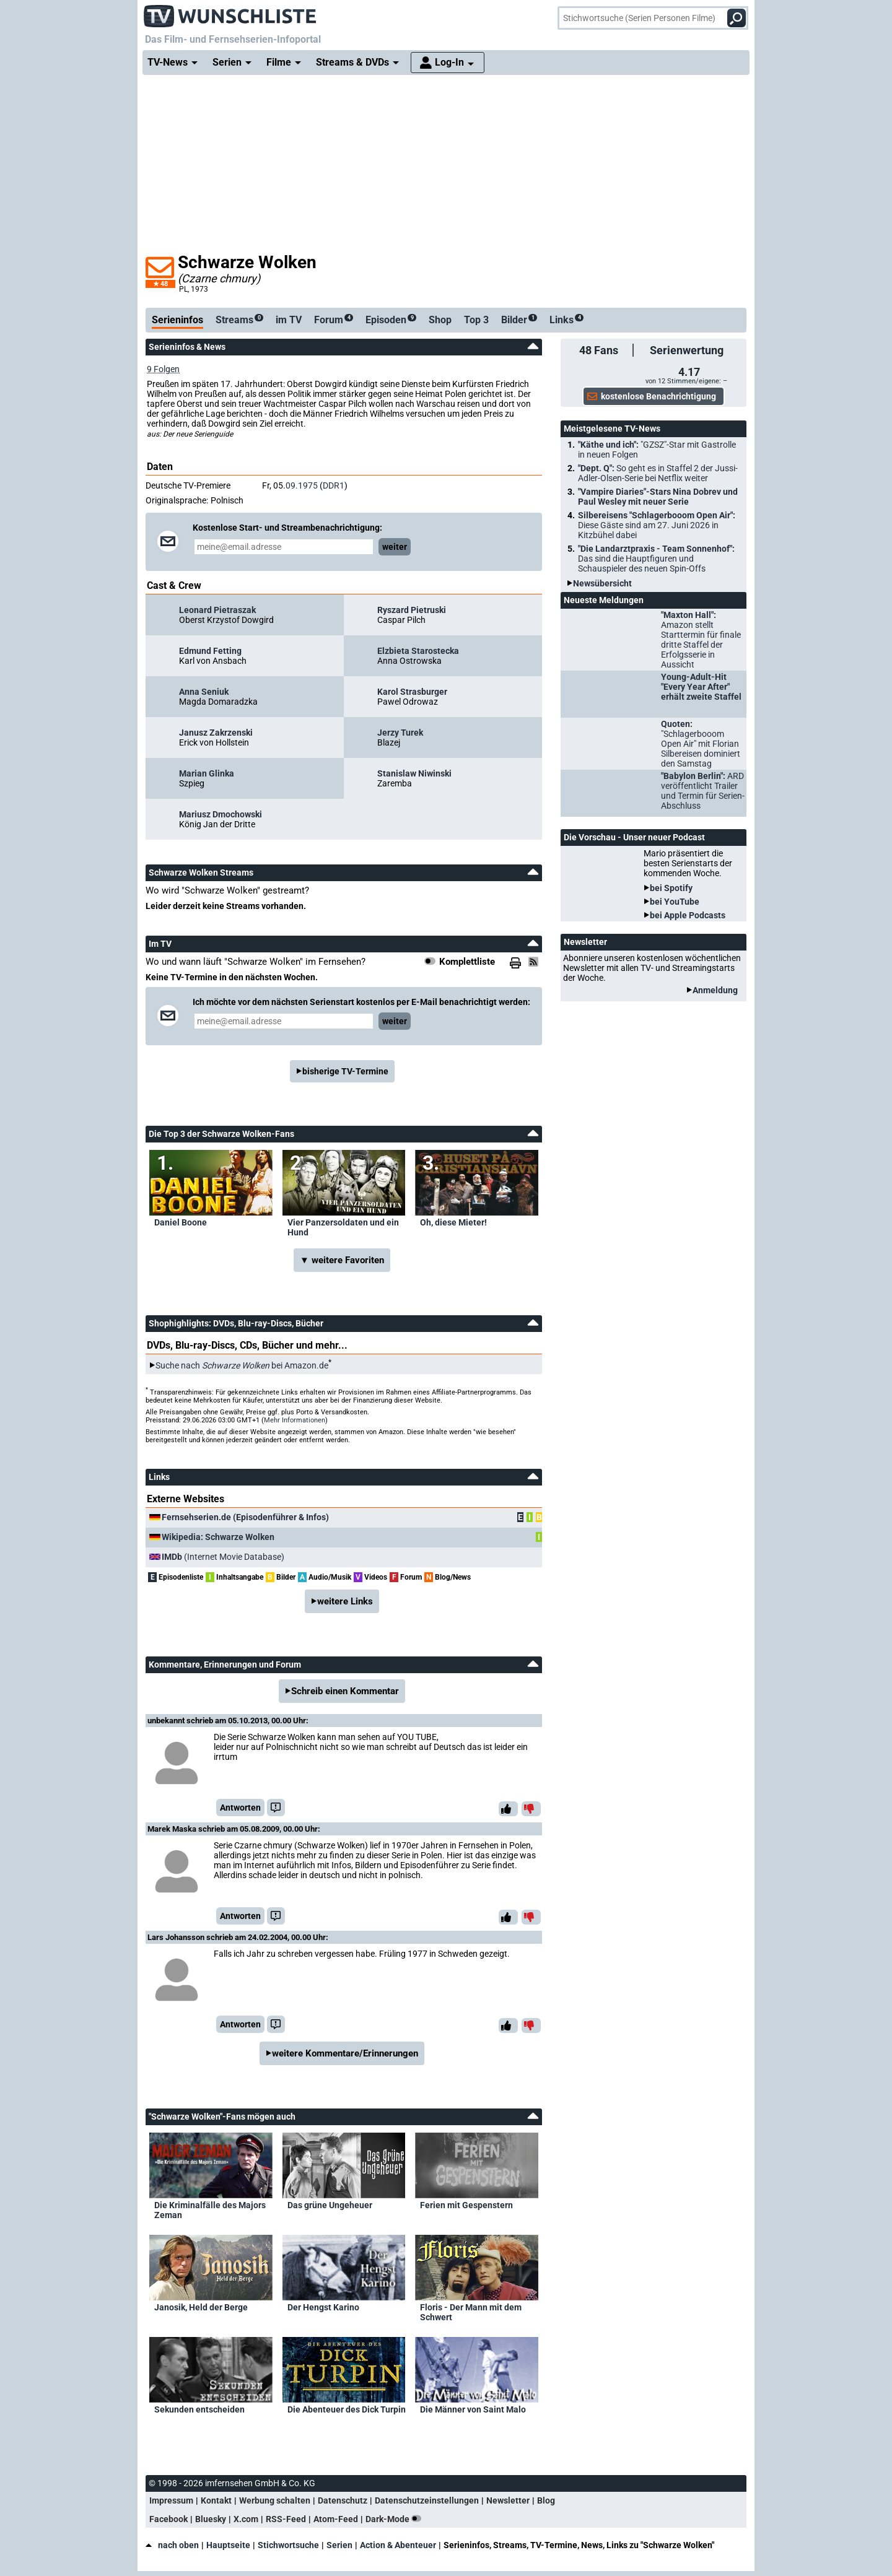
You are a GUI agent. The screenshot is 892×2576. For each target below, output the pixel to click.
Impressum (171, 2500)
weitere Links (345, 1601)
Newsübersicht (602, 583)
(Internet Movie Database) (223, 1557)
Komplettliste (467, 961)
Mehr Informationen (294, 1420)
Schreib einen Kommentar (345, 1691)
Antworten (240, 1807)
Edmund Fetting (210, 651)
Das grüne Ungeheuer (329, 2205)
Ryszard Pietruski (411, 610)
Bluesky (210, 2519)
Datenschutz (342, 2500)
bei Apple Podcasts (687, 915)
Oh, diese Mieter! (453, 1222)
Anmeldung (715, 990)
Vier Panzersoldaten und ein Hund (343, 1227)
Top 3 (476, 320)
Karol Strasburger (412, 692)
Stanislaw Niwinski (414, 773)
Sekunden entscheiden (199, 2409)
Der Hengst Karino (323, 2307)
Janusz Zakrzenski (216, 733)
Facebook (168, 2519)
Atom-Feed (335, 2519)
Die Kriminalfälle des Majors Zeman (210, 2210)
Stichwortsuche (288, 2545)
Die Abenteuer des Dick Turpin (346, 2409)
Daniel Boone (180, 1222)
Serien (339, 2545)
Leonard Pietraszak (217, 610)
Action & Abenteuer (398, 2545)
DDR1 (333, 485)
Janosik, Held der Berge (201, 2307)
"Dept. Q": (658, 473)
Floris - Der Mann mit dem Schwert (471, 2312)
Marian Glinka (206, 773)
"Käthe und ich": (657, 449)
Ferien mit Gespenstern (466, 2205)
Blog (546, 2500)
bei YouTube (674, 902)
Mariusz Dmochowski (220, 814)
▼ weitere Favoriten (342, 1260)
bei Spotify (671, 888)
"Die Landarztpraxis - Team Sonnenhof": (656, 558)
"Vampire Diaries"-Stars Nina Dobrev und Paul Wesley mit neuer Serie (658, 497)
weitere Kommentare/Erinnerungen (345, 2053)
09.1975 (302, 485)
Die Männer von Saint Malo (473, 2409)
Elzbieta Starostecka (418, 651)
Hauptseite (228, 2545)
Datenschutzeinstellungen (427, 2500)
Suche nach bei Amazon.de (241, 1365)
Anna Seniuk (204, 692)
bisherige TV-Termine (345, 1071)
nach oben (172, 2545)
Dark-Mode (395, 2519)
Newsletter (508, 2500)
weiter (394, 547)
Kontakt (216, 2500)
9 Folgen (163, 369)
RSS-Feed (286, 2519)
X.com (246, 2519)
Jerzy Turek (400, 733)
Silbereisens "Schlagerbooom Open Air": (656, 525)
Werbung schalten (274, 2500)
